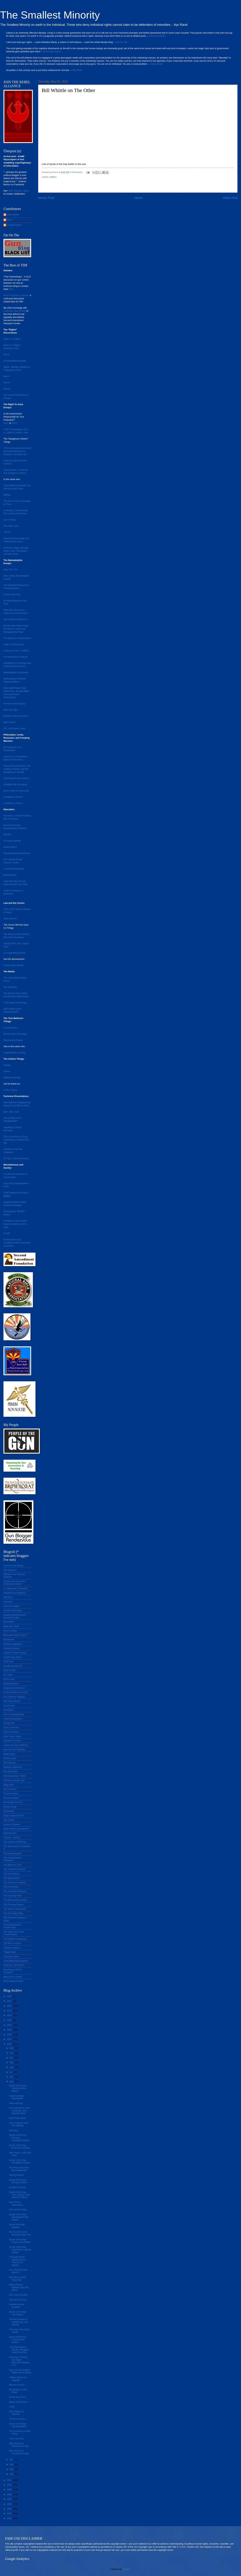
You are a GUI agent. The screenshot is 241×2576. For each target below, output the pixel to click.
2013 (9, 2039)
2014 (9, 2034)
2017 (9, 2020)
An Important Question (14, 952)
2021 (9, 2001)
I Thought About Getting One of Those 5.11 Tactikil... (17, 2261)
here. (11, 289)
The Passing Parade (13, 1904)
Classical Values (11, 1648)
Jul (11, 2072)
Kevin (9, 219)
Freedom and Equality (14, 703)
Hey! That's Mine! (17, 2118)
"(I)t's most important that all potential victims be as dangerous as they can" (17, 451)
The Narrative (10, 987)
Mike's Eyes (9, 1754)
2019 (9, 2010)
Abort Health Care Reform (16, 778)
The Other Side (11, 526)
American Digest (11, 1606)
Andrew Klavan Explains (16, 2305)
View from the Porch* (13, 1965)
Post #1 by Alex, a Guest (15, 295)
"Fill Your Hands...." (18, 2419)
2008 (9, 2494)
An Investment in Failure (15, 657)
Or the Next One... (18, 2397)
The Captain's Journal (14, 1869)
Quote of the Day (11, 594)
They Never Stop (15, 1002)
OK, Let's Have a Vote (14, 728)
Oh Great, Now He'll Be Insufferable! (19, 2168)
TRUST (7, 532)
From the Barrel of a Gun (15, 1692)
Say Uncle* (9, 1820)
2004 (9, 2513)
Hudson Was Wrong (13, 965)
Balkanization (10, 875)
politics (53, 177)
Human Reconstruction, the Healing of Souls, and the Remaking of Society (16, 769)
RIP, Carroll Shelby (18, 2295)
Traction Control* (11, 1947)
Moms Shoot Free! (18, 2402)
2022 (9, 1996)
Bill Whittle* (9, 1622)
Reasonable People (13, 1040)
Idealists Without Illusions (16, 716)
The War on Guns (12, 1943)
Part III (6, 382)
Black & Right (10, 1630)
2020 (9, 2006)
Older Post (230, 198)
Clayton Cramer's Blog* (14, 1652)
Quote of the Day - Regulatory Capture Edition (20, 2250)
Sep (12, 2062)
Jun (12, 2076)
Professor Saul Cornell (14, 311)
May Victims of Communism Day (19, 2444)
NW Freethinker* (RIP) (14, 1776)
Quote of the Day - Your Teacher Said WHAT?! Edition (19, 2195)
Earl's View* (9, 1679)
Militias (6, 494)
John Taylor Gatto (12, 1736)
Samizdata (8, 1811)
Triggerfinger (9, 1952)
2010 (9, 2484)
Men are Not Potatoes (14, 1749)
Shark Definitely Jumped (17, 2225)
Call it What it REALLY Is (15, 619)
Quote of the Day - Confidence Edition (19, 2161)
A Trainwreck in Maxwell (15, 1588)
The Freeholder (11, 1887)
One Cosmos (9, 1789)
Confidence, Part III (13, 797)
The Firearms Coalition (14, 1882)
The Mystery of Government (17, 638)
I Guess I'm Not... (16, 650)
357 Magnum (9, 1570)
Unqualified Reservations (15, 1961)
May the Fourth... (17, 2384)
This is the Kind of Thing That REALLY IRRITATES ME (16, 1139)
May (12, 2081)
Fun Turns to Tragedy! (14, 1696)
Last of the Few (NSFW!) (15, 1745)
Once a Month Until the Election (18, 2124)
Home (138, 198)
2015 (9, 2029)
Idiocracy (13, 2130)
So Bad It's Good (17, 2187)
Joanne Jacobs (11, 1732)
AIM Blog (7, 1597)
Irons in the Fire (11, 1727)
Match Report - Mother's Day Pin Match (19, 2287)
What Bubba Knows (13, 1981)
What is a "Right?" (12, 339)
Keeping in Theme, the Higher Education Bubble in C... (19, 2361)
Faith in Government (13, 644)
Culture (7, 1065)
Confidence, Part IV (13, 803)
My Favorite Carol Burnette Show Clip (20, 2233)
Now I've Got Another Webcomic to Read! (20, 2371)
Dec (12, 2048)
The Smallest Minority (50, 15)
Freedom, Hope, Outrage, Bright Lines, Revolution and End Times (16, 550)
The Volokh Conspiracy (14, 1939)
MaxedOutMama (157, 36)
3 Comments (76, 172)
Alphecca (8, 1601)
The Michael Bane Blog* (15, 1900)
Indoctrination (10, 847)
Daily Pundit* (9, 1670)
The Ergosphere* (11, 1878)
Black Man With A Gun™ (15, 1635)
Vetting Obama (16, 2175)
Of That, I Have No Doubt (16, 1158)
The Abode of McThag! (14, 1842)
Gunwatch (8, 1710)
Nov (12, 2053)
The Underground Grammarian (12, 1926)
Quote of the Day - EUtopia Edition (18, 2181)
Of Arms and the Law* (14, 1780)
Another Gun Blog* (12, 1610)
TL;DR (6, 1233)
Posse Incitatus (11, 1793)
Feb (12, 2469)
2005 (9, 2509)
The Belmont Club (12, 1865)
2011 (9, 2480)
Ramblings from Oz (13, 1802)
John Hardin (13, 214)
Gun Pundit (9, 1705)
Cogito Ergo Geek (12, 1657)
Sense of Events (11, 1824)
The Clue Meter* (11, 1873)
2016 (9, 2025)
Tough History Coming (14, 1052)
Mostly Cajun (9, 1758)
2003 (9, 2518)
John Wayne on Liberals (16, 2412)
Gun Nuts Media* (11, 1701)
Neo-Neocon (9, 1762)
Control (9, 722)
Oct (12, 2057)
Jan (12, 2474)
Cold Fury (8, 1661)
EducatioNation (11, 1683)
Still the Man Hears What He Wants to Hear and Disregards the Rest (15, 628)
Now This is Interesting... (16, 2203)
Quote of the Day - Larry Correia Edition (18, 2340)
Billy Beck (77, 70)
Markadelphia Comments (15, 672)
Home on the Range (13, 1565)
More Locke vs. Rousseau (16, 790)
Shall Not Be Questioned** (16, 1828)
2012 (9, 2044)
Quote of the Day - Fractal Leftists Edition (18, 2088)
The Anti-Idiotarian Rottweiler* (12, 1859)
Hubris (6, 1071)
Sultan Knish (156, 64)
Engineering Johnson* (14, 1688)
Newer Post (46, 198)
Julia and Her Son (18, 2299)
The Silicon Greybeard (14, 1908)
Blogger (126, 2569)
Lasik (11, 2406)
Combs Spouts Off (12, 1666)
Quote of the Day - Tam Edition (18, 2313)
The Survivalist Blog (13, 1913)
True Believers (10, 1027)
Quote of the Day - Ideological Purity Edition (19, 2217)
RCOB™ (7, 834)
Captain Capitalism (12, 1644)
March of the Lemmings (15, 1034)
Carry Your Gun (16, 2438)
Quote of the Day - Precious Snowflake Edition (19, 2138)
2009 (9, 2489)
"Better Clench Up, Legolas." (18, 2378)
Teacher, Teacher (11, 1837)
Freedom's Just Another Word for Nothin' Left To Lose (15, 1223)
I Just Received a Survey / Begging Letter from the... (19, 2350)
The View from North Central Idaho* (13, 1933)
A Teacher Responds (13, 868)
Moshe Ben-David (52, 51)
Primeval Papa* (11, 1798)
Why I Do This (10, 569)
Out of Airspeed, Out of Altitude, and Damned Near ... (19, 2111)
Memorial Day (16, 2103)
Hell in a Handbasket (13, 1714)
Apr (12, 2459)
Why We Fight (10, 709)
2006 (9, 2504)
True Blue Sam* (11, 1956)
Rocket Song (9, 1806)
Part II (6, 354)
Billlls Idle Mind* (11, 1626)
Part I (6, 423)
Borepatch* (9, 1639)
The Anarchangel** (12, 1853)
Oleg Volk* (8, 1784)
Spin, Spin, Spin (11, 1111)
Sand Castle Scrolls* (13, 1815)
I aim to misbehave (12, 1718)
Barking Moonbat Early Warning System (14, 1616)
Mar (12, 2464)
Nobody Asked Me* (13, 1767)
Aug (12, 2067)
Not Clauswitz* (10, 1771)
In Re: (10, 1090)
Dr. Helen (8, 1674)
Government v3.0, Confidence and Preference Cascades (17, 1242)
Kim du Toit (121, 42)
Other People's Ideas (18, 190)
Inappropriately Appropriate (16, 2097)
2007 (9, 2499)
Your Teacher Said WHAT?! (18, 2271)
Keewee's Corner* (12, 1740)
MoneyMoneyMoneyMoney (16, 853)
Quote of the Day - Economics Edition (19, 2146)
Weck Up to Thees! (12, 1976)
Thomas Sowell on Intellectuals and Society (18, 2322)
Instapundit (8, 1723)
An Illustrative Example (14, 360)
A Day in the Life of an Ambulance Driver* (14, 1582)
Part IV (6, 388)
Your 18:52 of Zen (18, 2209)
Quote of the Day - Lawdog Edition (18, 2425)
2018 (9, 2015)
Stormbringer (9, 1833)
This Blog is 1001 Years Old (17, 2278)
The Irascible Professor (14, 1891)
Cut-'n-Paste (9, 519)
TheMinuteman (14, 225)
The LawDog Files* (12, 1895)
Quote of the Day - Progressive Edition (20, 2240)
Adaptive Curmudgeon (14, 1592)
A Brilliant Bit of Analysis (15, 784)
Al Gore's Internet (12, 840)
